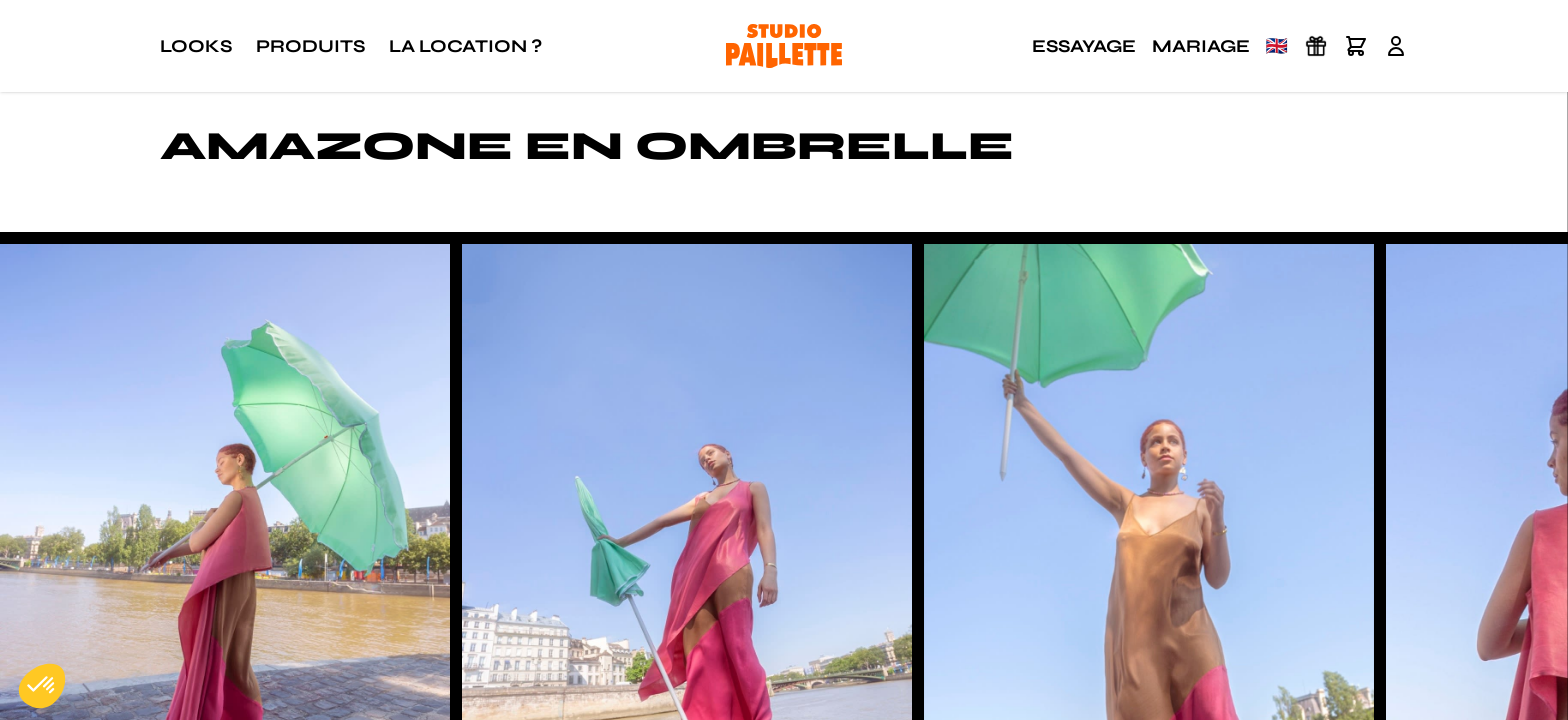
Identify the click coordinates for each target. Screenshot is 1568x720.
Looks (196, 46)
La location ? (465, 46)
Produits (310, 46)
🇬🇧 (1277, 46)
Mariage (1201, 46)
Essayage (1084, 46)
